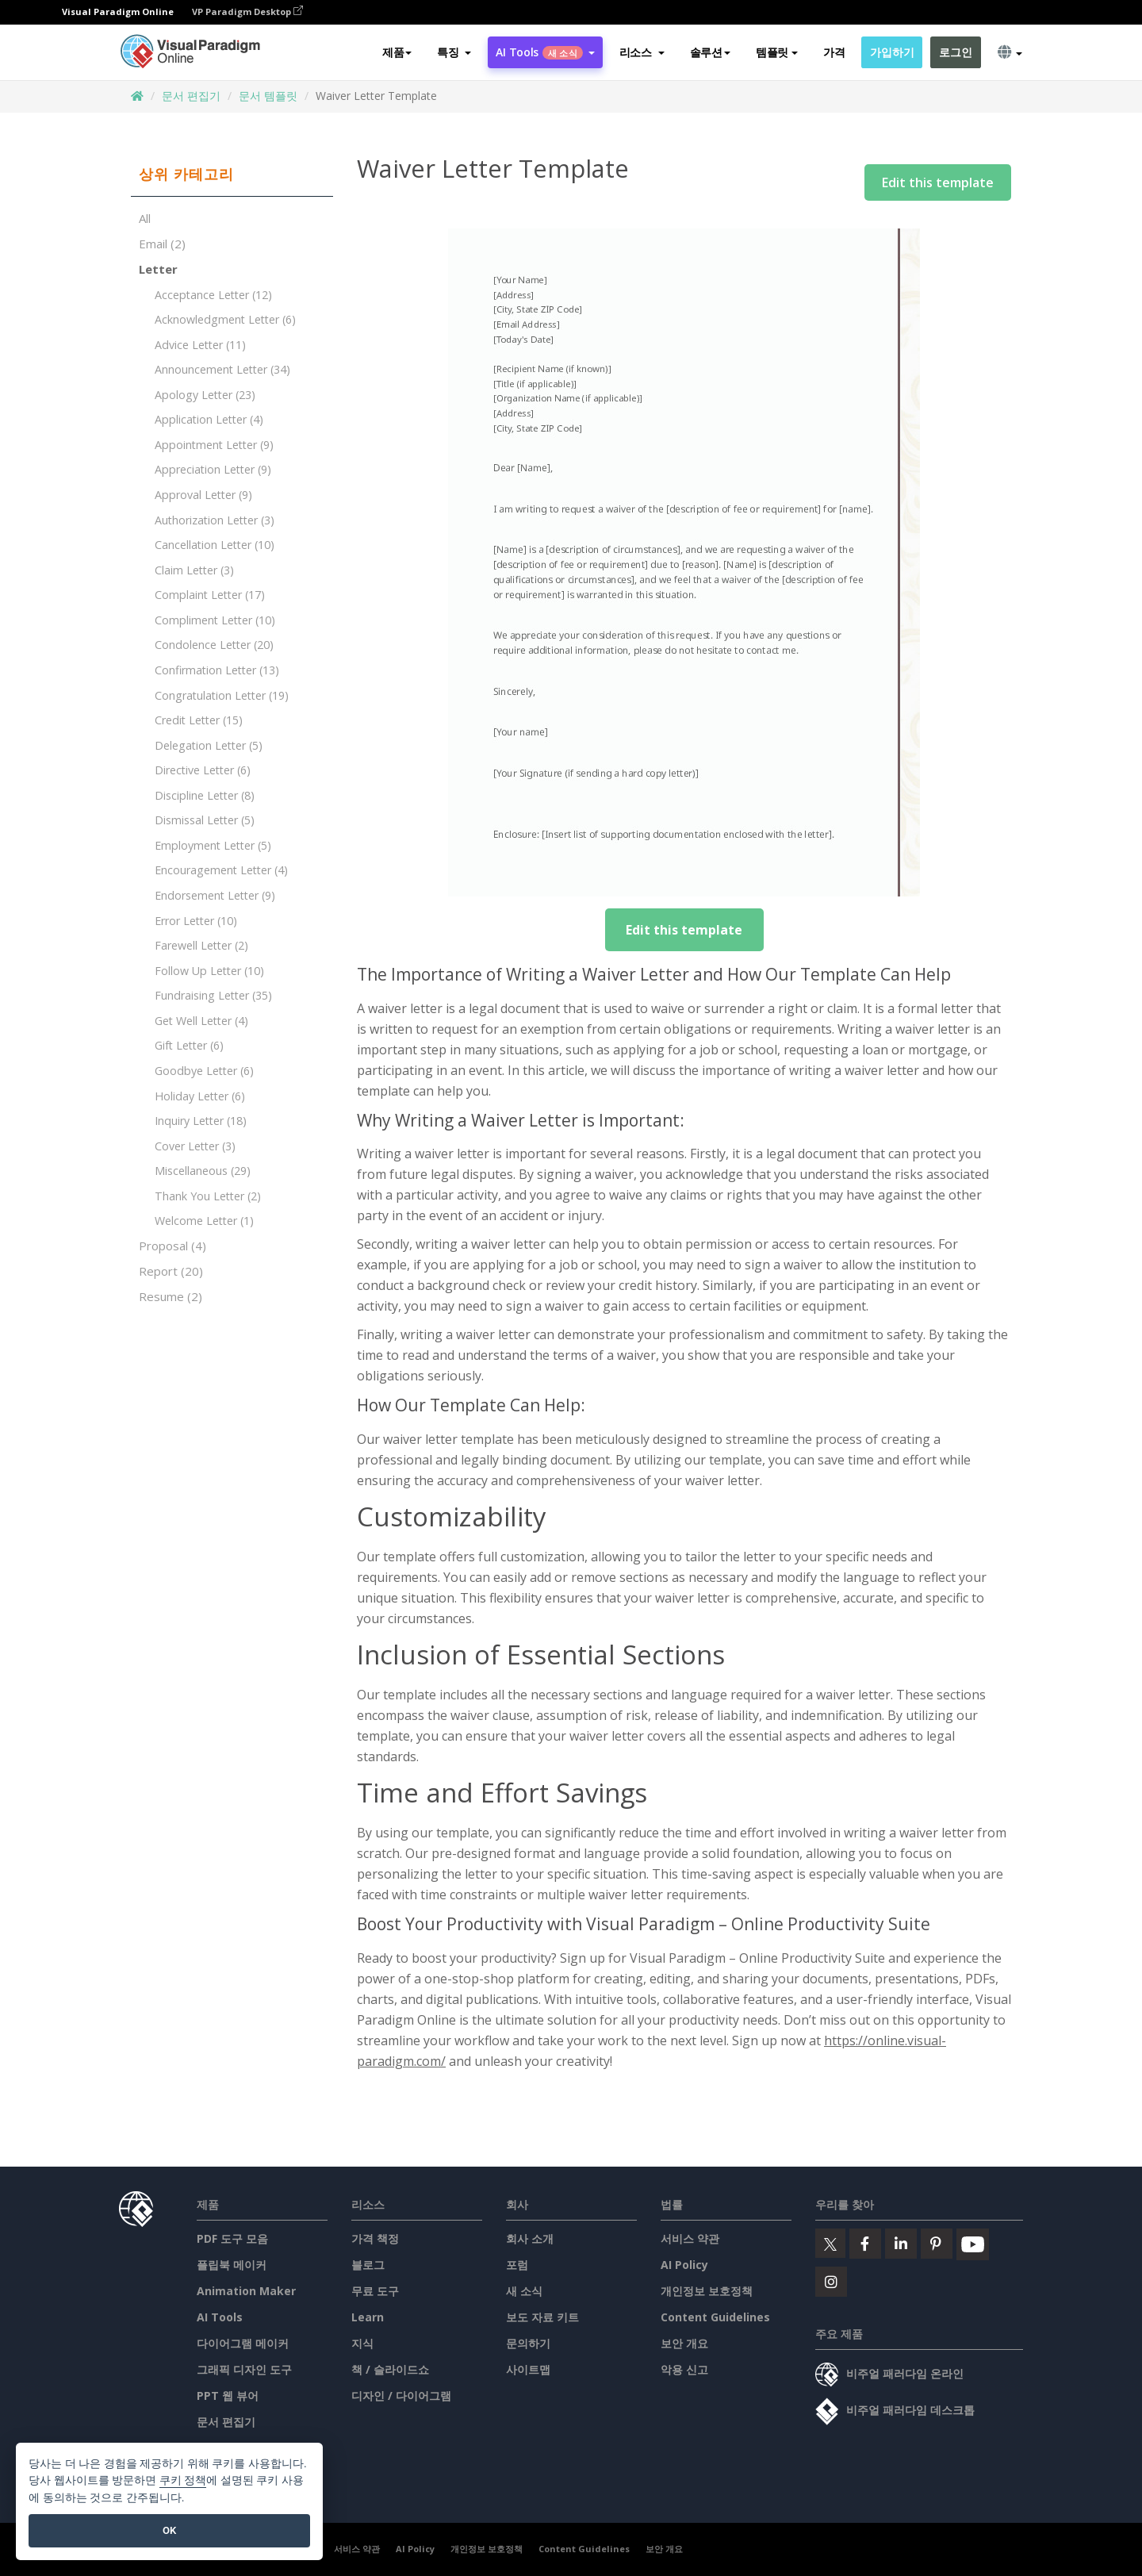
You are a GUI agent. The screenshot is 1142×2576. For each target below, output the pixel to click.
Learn (367, 2317)
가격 (834, 52)
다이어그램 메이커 (243, 2343)
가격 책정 (375, 2238)
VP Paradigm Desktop (247, 12)
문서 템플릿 (268, 95)
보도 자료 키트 (542, 2317)
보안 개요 (684, 2343)
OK (169, 2530)
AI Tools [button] (545, 52)
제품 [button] (397, 52)
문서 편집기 (191, 95)
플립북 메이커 (231, 2264)
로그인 (955, 52)
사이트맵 (528, 2369)
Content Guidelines (715, 2317)
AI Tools (220, 2317)
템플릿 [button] (777, 52)
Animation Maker (246, 2290)
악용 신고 (684, 2369)
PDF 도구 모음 (232, 2238)
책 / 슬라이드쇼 (390, 2369)
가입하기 (892, 52)
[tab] (232, 174)
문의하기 (528, 2343)
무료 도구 (375, 2290)
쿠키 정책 (183, 2480)
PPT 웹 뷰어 (228, 2395)
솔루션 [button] (710, 52)
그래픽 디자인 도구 (244, 2369)
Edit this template (938, 182)
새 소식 (524, 2290)
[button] (454, 53)
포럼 (517, 2264)
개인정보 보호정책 (707, 2290)
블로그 (368, 2264)
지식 (362, 2343)
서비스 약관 (690, 2238)
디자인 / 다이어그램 (401, 2395)
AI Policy (684, 2264)
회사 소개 (530, 2238)
